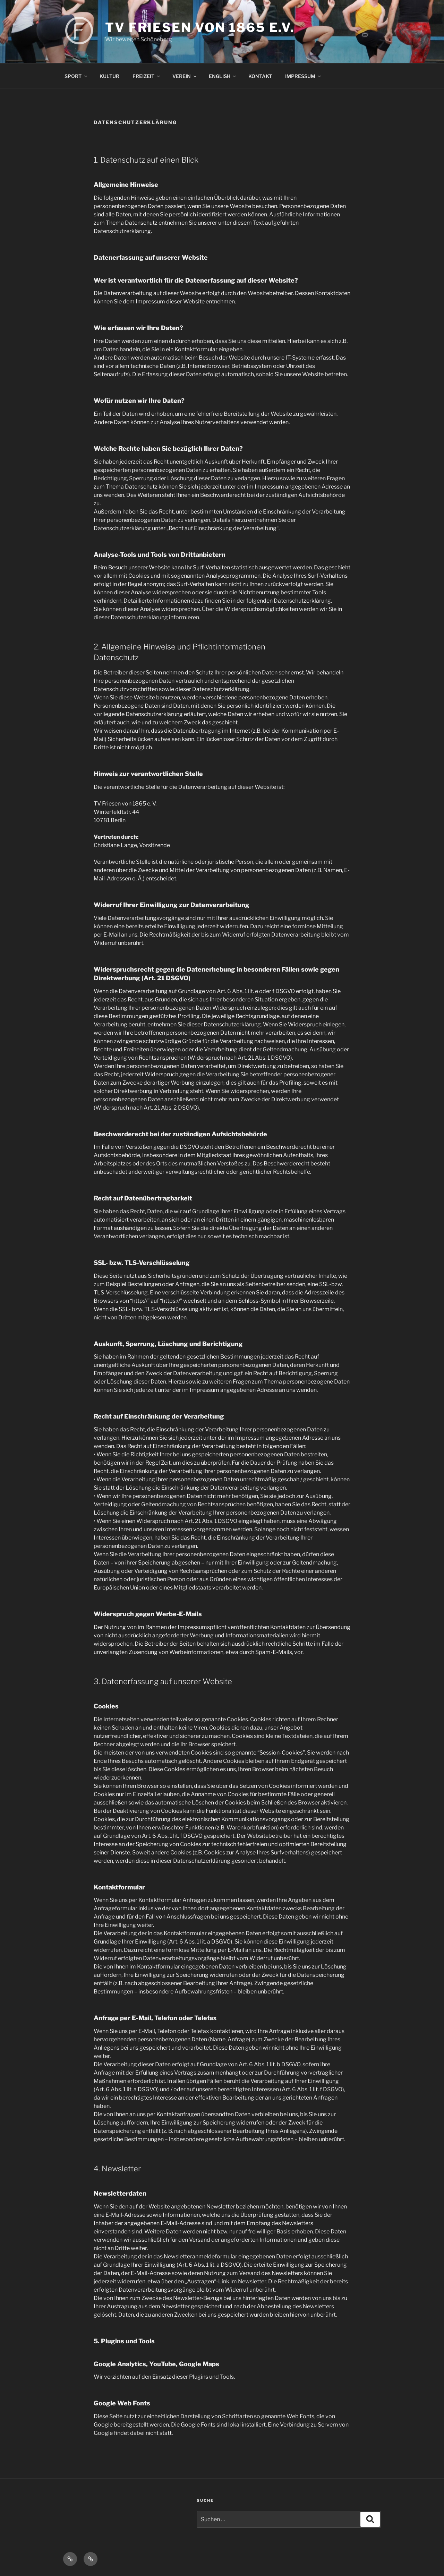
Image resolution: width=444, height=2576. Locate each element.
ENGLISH (223, 76)
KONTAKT (260, 76)
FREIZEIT (147, 76)
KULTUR (109, 76)
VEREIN (184, 76)
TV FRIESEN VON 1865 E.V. (200, 27)
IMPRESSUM (303, 76)
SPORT (76, 76)
